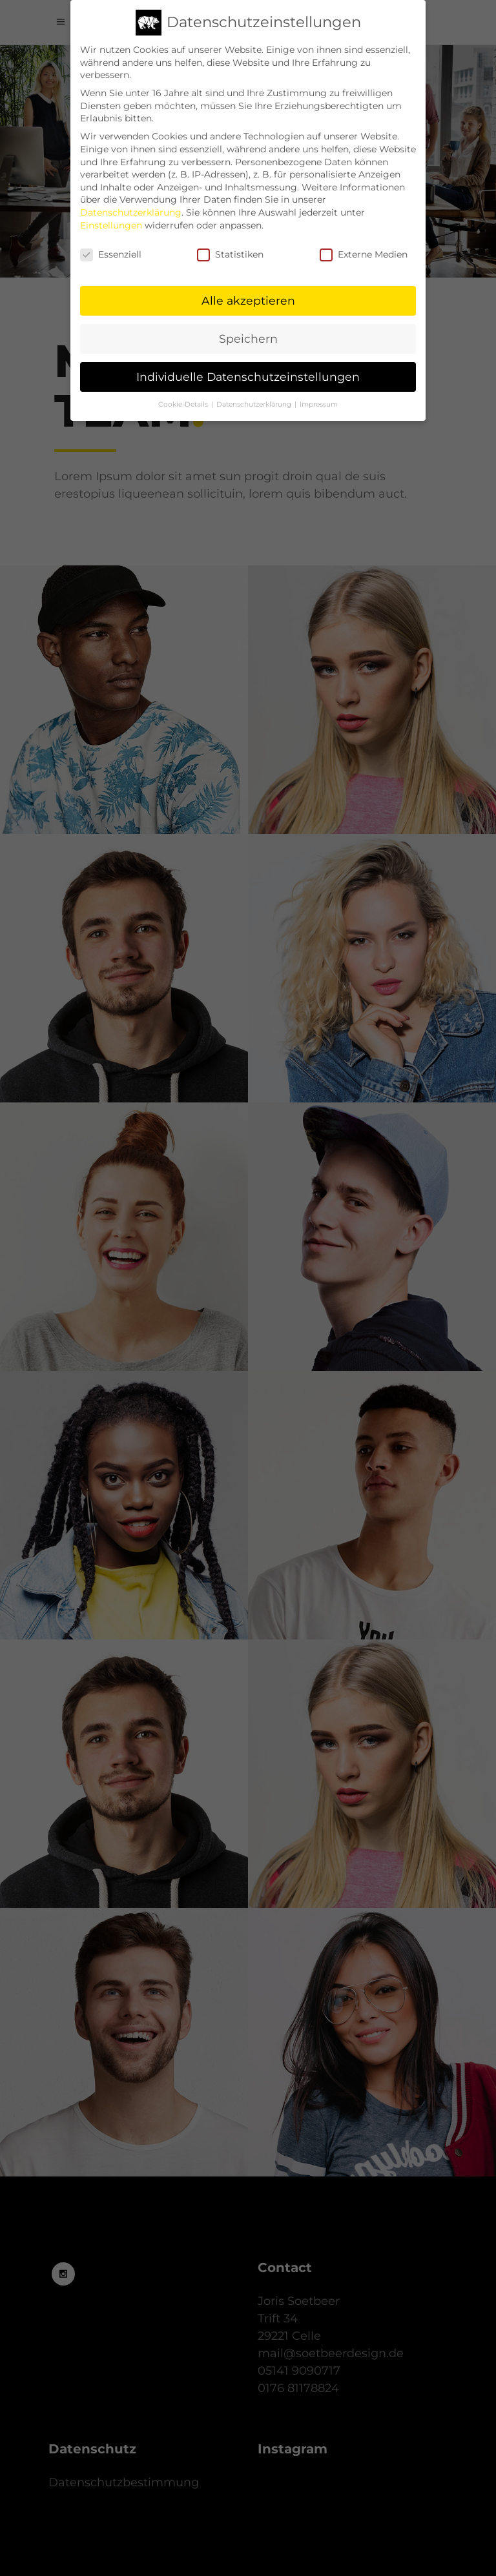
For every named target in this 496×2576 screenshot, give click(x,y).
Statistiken (230, 249)
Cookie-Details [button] (184, 398)
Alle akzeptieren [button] (248, 295)
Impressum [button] (319, 398)
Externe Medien (364, 249)
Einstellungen (111, 219)
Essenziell (110, 249)
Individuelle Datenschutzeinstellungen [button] (248, 371)
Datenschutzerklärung (130, 206)
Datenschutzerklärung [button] (254, 398)
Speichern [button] (248, 333)
